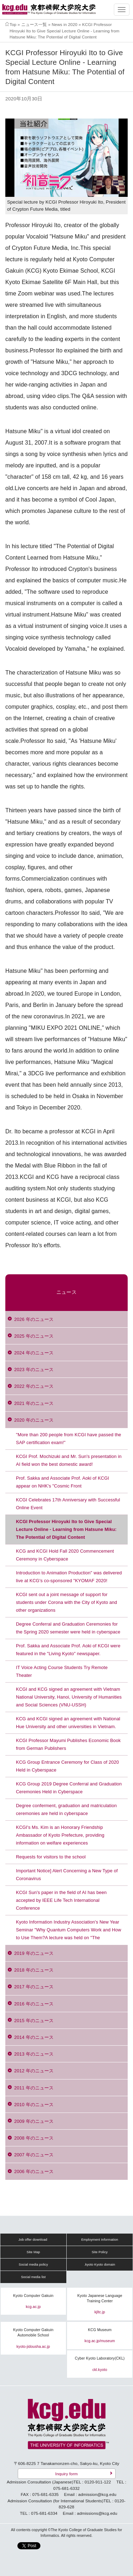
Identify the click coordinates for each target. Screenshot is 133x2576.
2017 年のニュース (34, 1986)
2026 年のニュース (34, 1319)
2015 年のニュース (34, 2020)
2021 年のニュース (34, 1403)
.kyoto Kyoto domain (99, 2264)
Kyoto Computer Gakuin (33, 2296)
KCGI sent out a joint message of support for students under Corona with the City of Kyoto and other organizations (66, 1602)
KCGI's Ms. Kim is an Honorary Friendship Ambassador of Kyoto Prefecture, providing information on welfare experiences (60, 1835)
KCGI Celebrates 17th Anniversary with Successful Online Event (68, 1503)
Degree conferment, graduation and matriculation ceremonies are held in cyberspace (66, 1809)
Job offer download (32, 2239)
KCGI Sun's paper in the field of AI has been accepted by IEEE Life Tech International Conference (61, 1900)
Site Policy (99, 2252)
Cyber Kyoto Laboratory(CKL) (99, 2358)
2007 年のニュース (34, 2154)
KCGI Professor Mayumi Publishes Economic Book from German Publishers (68, 1744)
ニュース (66, 1292)
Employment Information (99, 2239)
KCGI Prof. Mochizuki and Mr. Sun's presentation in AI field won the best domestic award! (69, 1460)
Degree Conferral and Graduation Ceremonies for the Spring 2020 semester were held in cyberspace (68, 1628)
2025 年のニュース (34, 1336)
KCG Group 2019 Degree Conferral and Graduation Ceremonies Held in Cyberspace (69, 1787)
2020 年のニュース (34, 1420)
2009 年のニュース (34, 2121)
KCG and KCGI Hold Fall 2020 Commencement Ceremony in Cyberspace (65, 1555)
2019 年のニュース (34, 1953)
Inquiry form (66, 2473)
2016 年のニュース (34, 2003)
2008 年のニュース (34, 2138)
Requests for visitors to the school (51, 1856)
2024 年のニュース (34, 1352)
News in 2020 (64, 24)
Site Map (33, 2252)
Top (13, 24)
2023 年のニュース (34, 1369)
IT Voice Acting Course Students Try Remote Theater (61, 1671)
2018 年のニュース (34, 1970)
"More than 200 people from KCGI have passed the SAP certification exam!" (68, 1438)
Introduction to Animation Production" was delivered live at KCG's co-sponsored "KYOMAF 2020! (69, 1576)
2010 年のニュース (34, 2104)
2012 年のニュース (34, 2070)
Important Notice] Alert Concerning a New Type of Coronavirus (67, 1874)
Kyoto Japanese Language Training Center (99, 2298)
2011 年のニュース (34, 2087)
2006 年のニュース (34, 2171)
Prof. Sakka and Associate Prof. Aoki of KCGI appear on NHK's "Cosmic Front (62, 1482)
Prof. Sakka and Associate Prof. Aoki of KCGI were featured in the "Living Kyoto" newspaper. (68, 1649)
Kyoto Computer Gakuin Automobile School (33, 2333)
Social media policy (33, 2264)
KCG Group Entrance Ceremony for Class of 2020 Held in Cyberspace (67, 1766)
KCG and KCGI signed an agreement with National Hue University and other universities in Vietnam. (68, 1722)
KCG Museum (100, 2330)
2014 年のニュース (34, 2037)
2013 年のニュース (34, 2054)
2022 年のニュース (34, 1386)
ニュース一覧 (34, 24)
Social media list (33, 2277)
